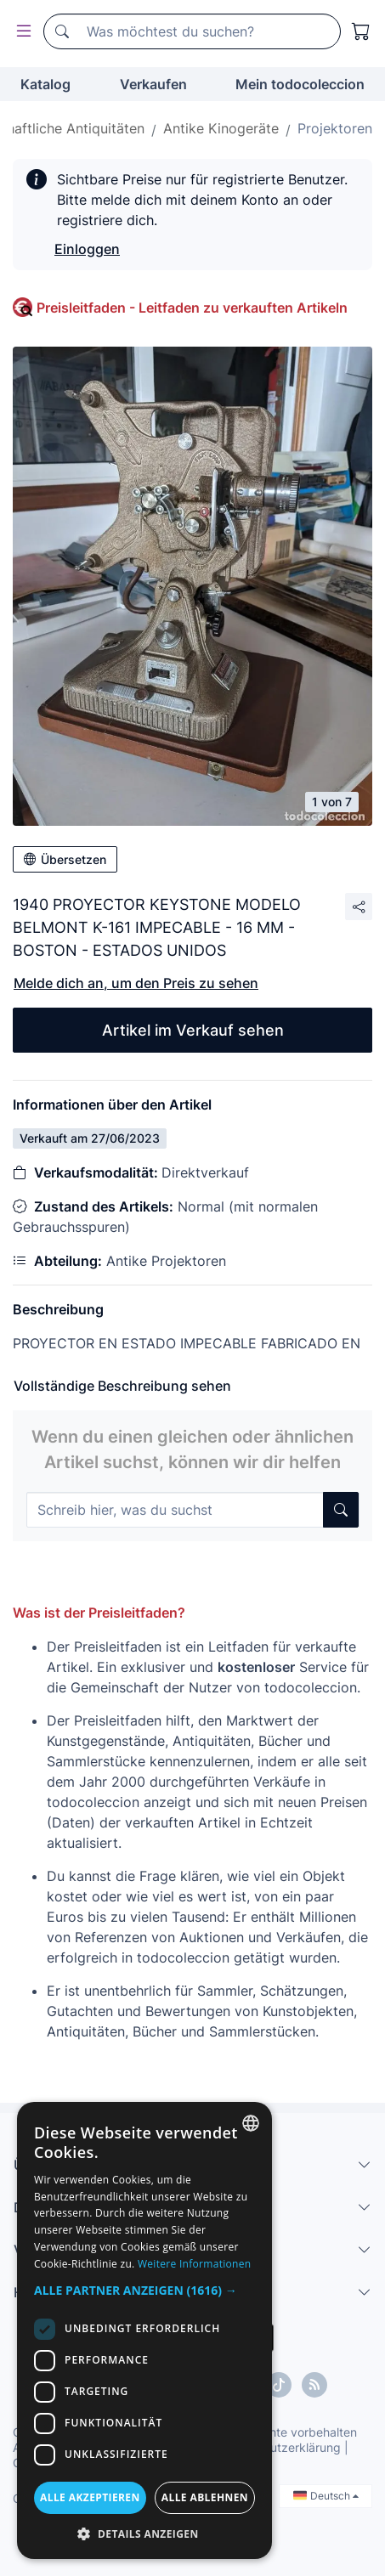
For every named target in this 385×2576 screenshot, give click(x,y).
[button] (144, 2290)
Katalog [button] (45, 84)
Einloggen (87, 248)
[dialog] (144, 2330)
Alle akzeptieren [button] (90, 2497)
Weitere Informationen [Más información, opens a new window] (195, 2264)
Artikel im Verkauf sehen (193, 1030)
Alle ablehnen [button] (204, 2497)
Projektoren (334, 128)
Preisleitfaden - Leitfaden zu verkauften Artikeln (192, 307)
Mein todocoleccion (300, 84)
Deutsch (326, 2495)
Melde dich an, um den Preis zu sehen (136, 982)
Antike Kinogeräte (221, 128)
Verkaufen (153, 84)
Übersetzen (65, 859)
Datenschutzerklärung (279, 2447)
